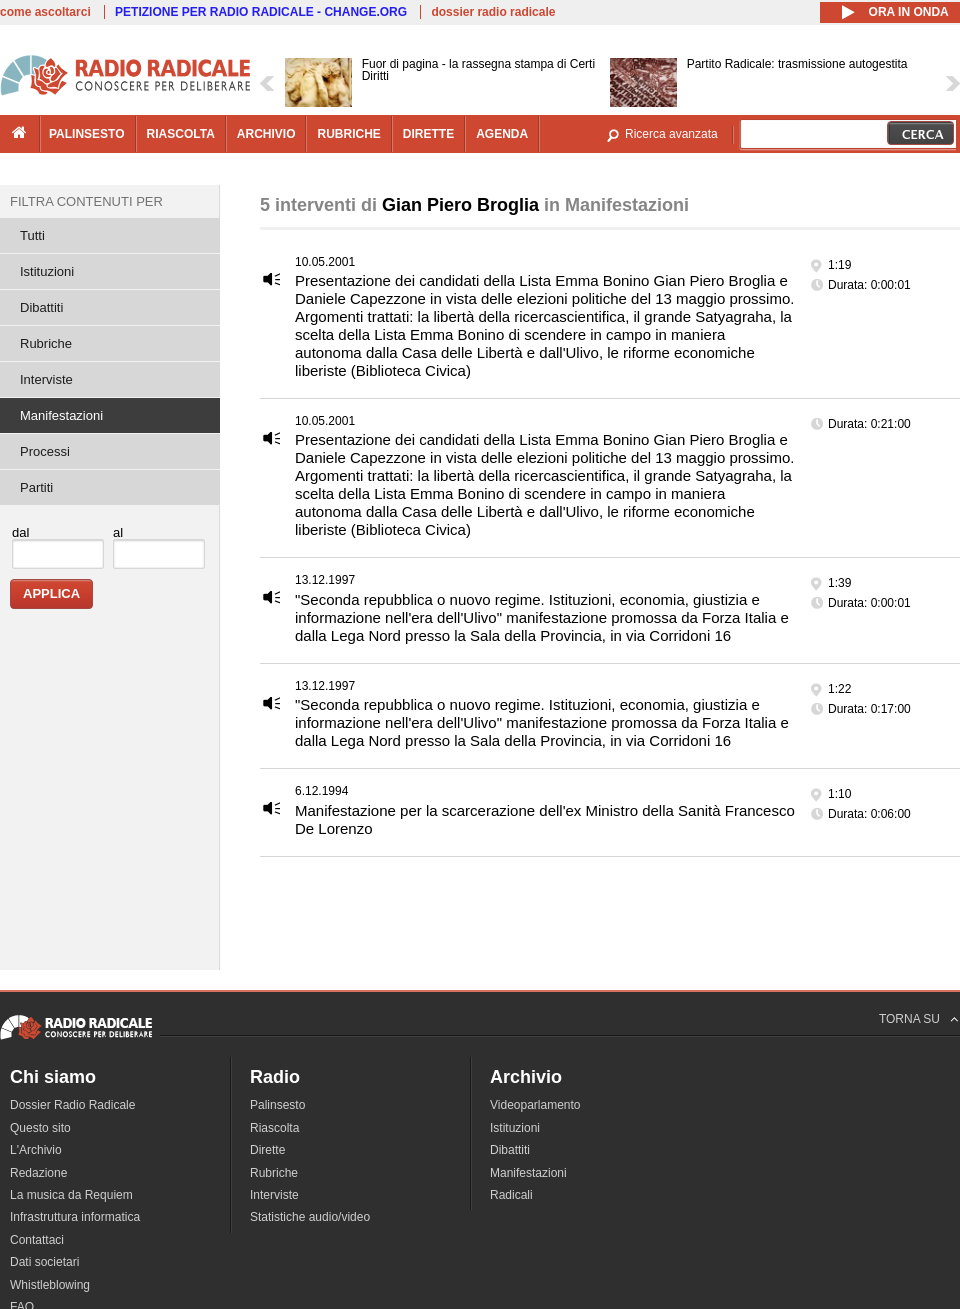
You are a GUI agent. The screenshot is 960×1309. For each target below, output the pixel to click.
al (118, 532)
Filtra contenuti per (86, 201)
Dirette (267, 1150)
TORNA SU (909, 1019)
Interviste (46, 379)
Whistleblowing (50, 1285)
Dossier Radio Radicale (72, 1105)
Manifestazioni (61, 415)
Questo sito (40, 1128)
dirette (428, 134)
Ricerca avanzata (671, 134)
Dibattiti (41, 307)
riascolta (181, 134)
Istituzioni (47, 271)
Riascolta (274, 1128)
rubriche (348, 134)
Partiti (36, 487)
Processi (45, 451)
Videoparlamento (535, 1105)
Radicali (511, 1195)
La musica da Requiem (71, 1195)
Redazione (38, 1173)
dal (20, 532)
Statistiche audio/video (310, 1217)
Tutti (32, 235)
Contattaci (37, 1240)
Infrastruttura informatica (75, 1217)
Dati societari (44, 1262)
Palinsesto (277, 1105)
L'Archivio (36, 1150)
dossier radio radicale (493, 12)
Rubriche (46, 343)
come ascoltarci (45, 12)
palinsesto (87, 134)
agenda (502, 134)
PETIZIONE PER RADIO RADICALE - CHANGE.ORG (261, 12)
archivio (266, 134)
